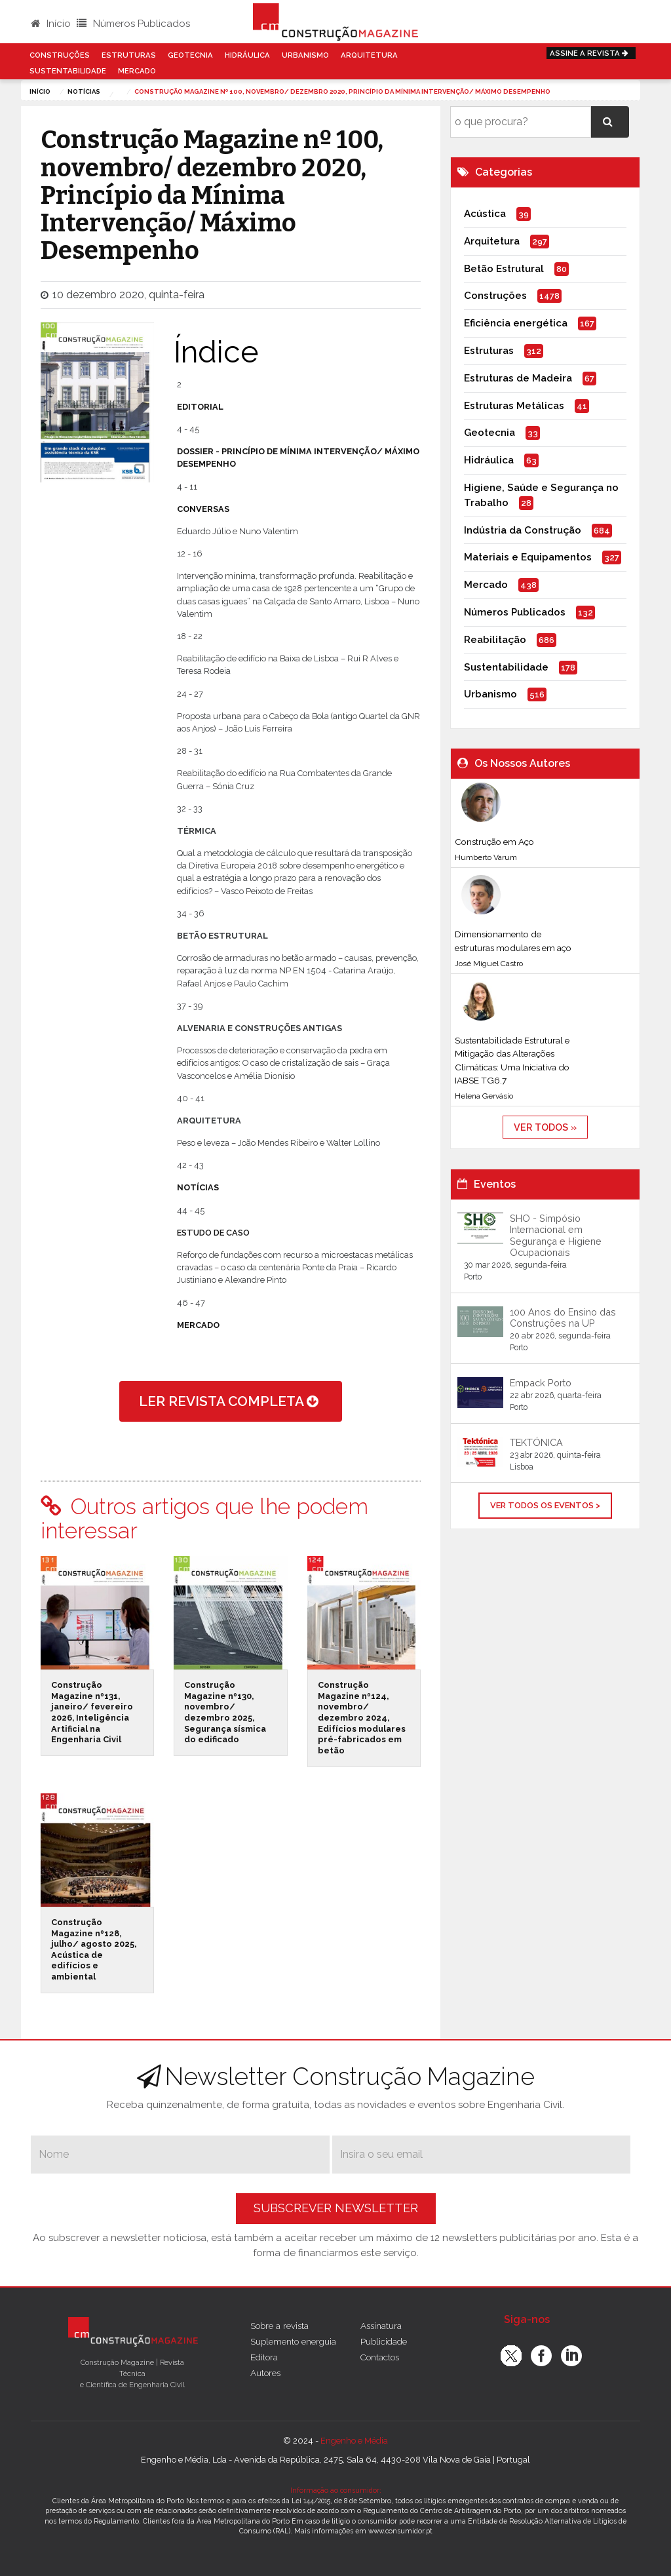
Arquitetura (369, 55)
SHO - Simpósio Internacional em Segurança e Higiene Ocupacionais (556, 1235)
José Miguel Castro (489, 963)
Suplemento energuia (293, 2341)
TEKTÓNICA (536, 1442)
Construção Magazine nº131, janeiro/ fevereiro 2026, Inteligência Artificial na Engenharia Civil (92, 1712)
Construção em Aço (494, 841)
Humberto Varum (486, 857)
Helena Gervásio (484, 1096)
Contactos (379, 2357)
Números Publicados (133, 23)
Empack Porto (540, 1382)
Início (51, 23)
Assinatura (381, 2325)
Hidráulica (247, 55)
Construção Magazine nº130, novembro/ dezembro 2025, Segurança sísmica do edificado (225, 1712)
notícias (83, 91)
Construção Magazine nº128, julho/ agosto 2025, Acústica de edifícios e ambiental (93, 1949)
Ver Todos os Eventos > (545, 1505)
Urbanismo (305, 55)
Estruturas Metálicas (514, 406)
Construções (59, 55)
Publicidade (383, 2341)
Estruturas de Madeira (518, 378)
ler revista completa (230, 1401)
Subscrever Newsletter (336, 2208)
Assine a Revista (591, 53)
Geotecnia (190, 55)
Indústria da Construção (522, 530)
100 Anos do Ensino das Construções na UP (563, 1317)
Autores (265, 2373)
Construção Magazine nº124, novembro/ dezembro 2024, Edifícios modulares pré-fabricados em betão (362, 1717)
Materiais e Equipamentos (528, 557)
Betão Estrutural (504, 269)
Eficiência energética (515, 323)
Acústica (485, 214)
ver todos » (545, 1127)
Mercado (137, 70)
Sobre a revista (279, 2325)
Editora (264, 2357)
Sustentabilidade (67, 70)
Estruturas (129, 55)
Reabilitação (495, 640)
